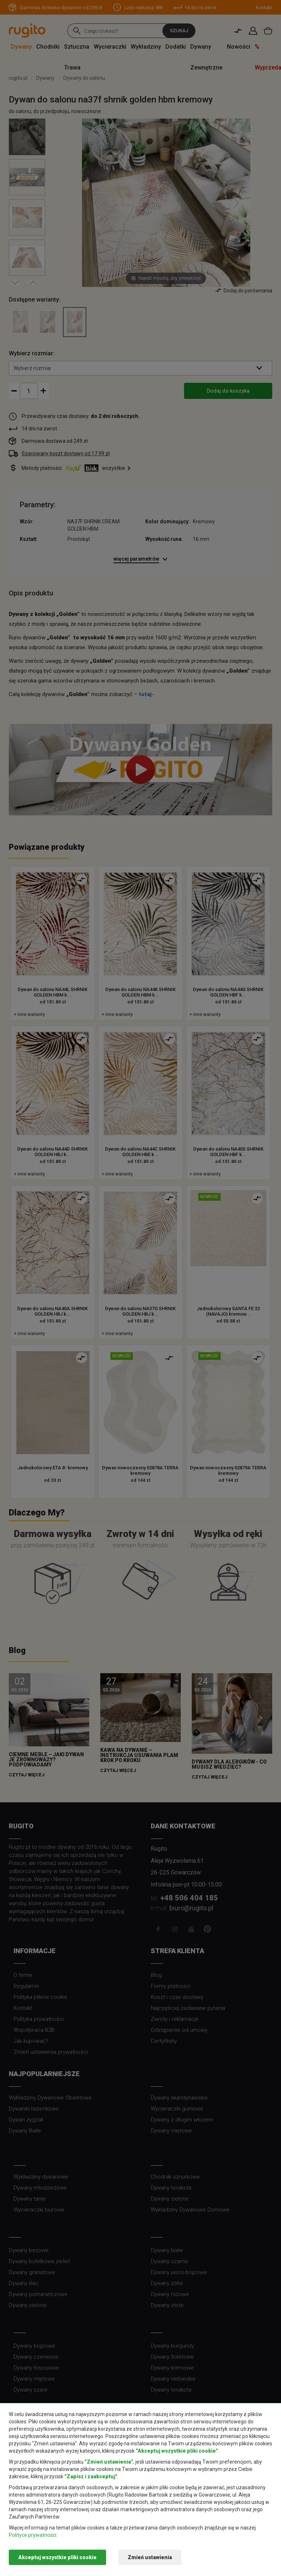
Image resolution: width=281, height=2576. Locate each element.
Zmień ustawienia (150, 2557)
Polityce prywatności (32, 2535)
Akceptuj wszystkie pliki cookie (57, 2557)
